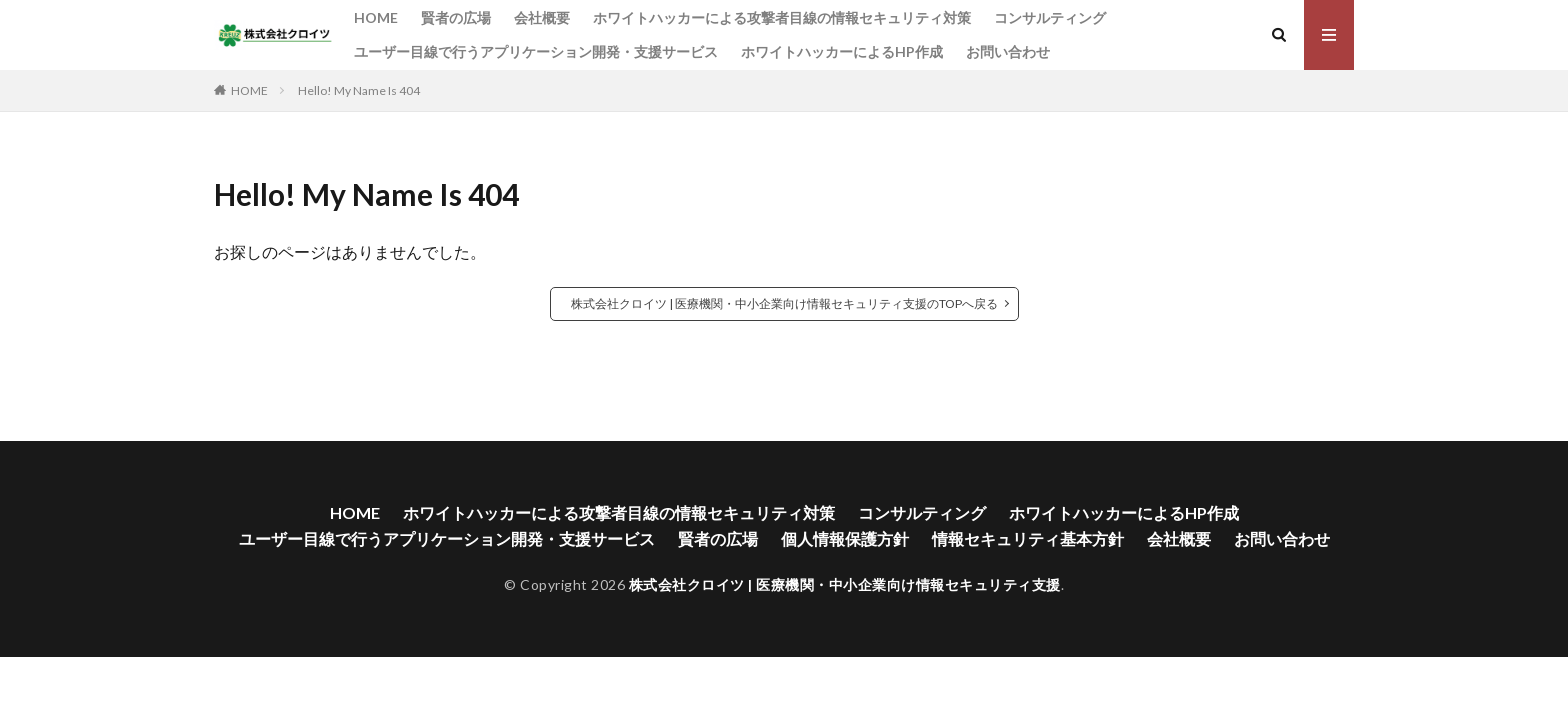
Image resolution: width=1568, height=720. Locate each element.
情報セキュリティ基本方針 (1028, 538)
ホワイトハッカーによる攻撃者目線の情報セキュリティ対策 (782, 17)
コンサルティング (1050, 17)
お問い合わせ (1008, 51)
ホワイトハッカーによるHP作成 (842, 51)
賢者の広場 (456, 17)
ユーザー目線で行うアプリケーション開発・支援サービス (536, 51)
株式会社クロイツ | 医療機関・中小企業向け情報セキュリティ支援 (845, 584)
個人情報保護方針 (845, 538)
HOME (376, 17)
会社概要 (542, 17)
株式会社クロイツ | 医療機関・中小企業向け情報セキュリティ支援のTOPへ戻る (784, 303)
